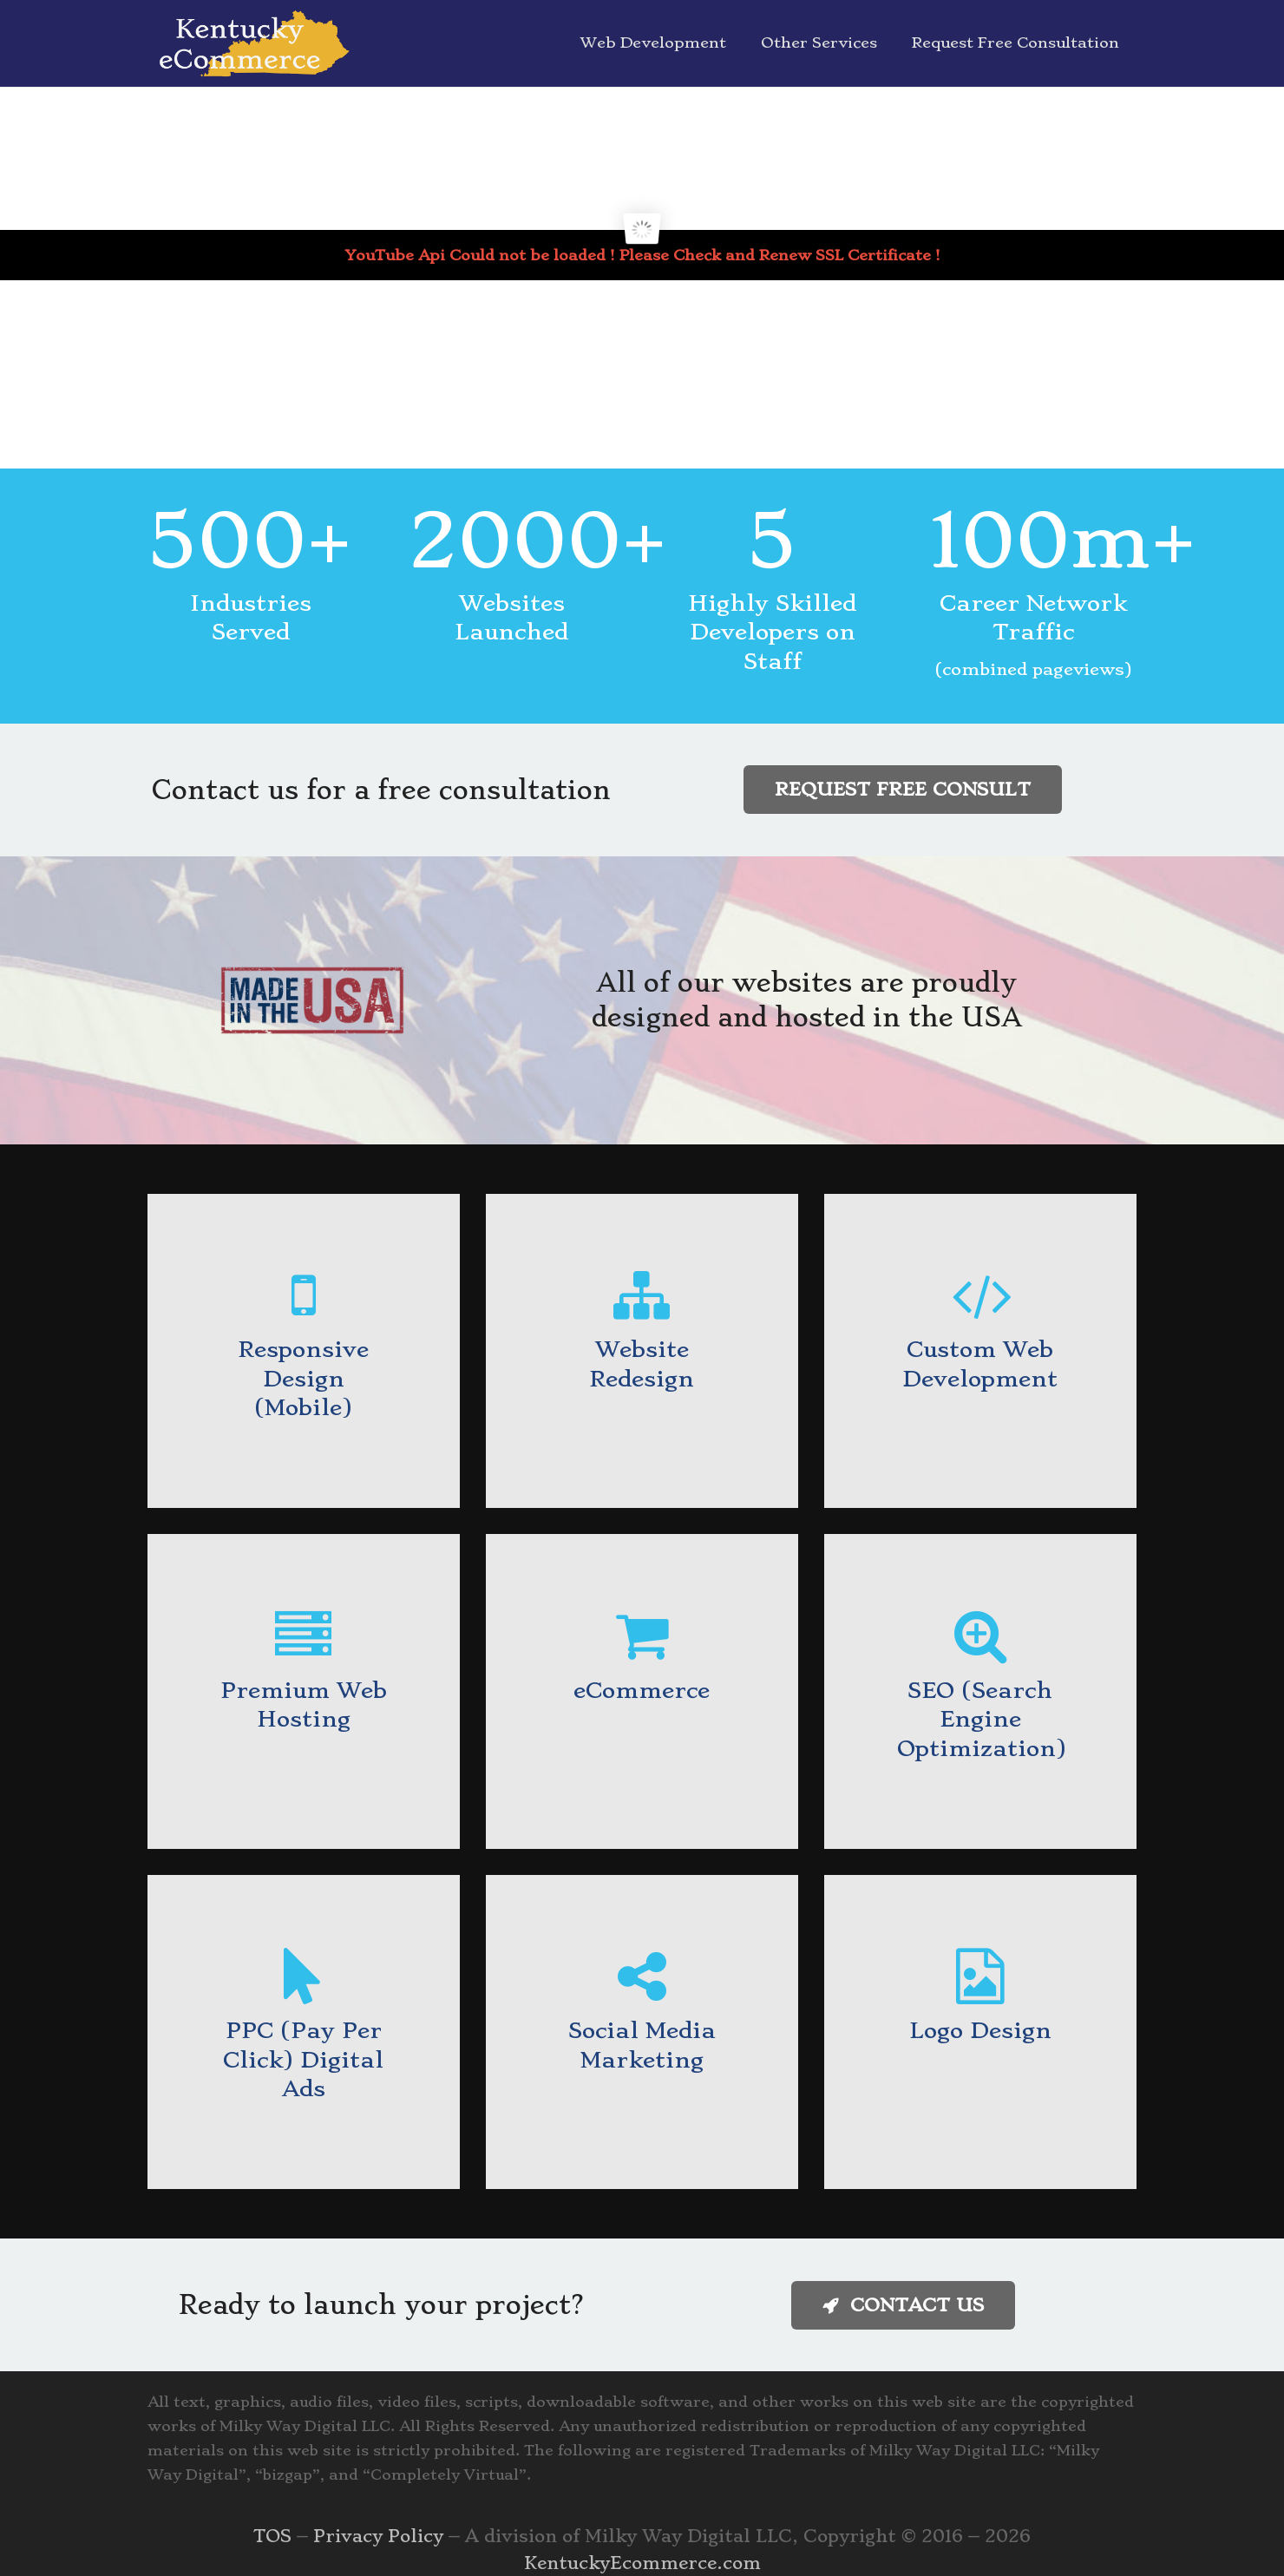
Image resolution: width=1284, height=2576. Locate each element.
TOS (272, 2536)
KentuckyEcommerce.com (642, 2563)
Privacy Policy (378, 2536)
